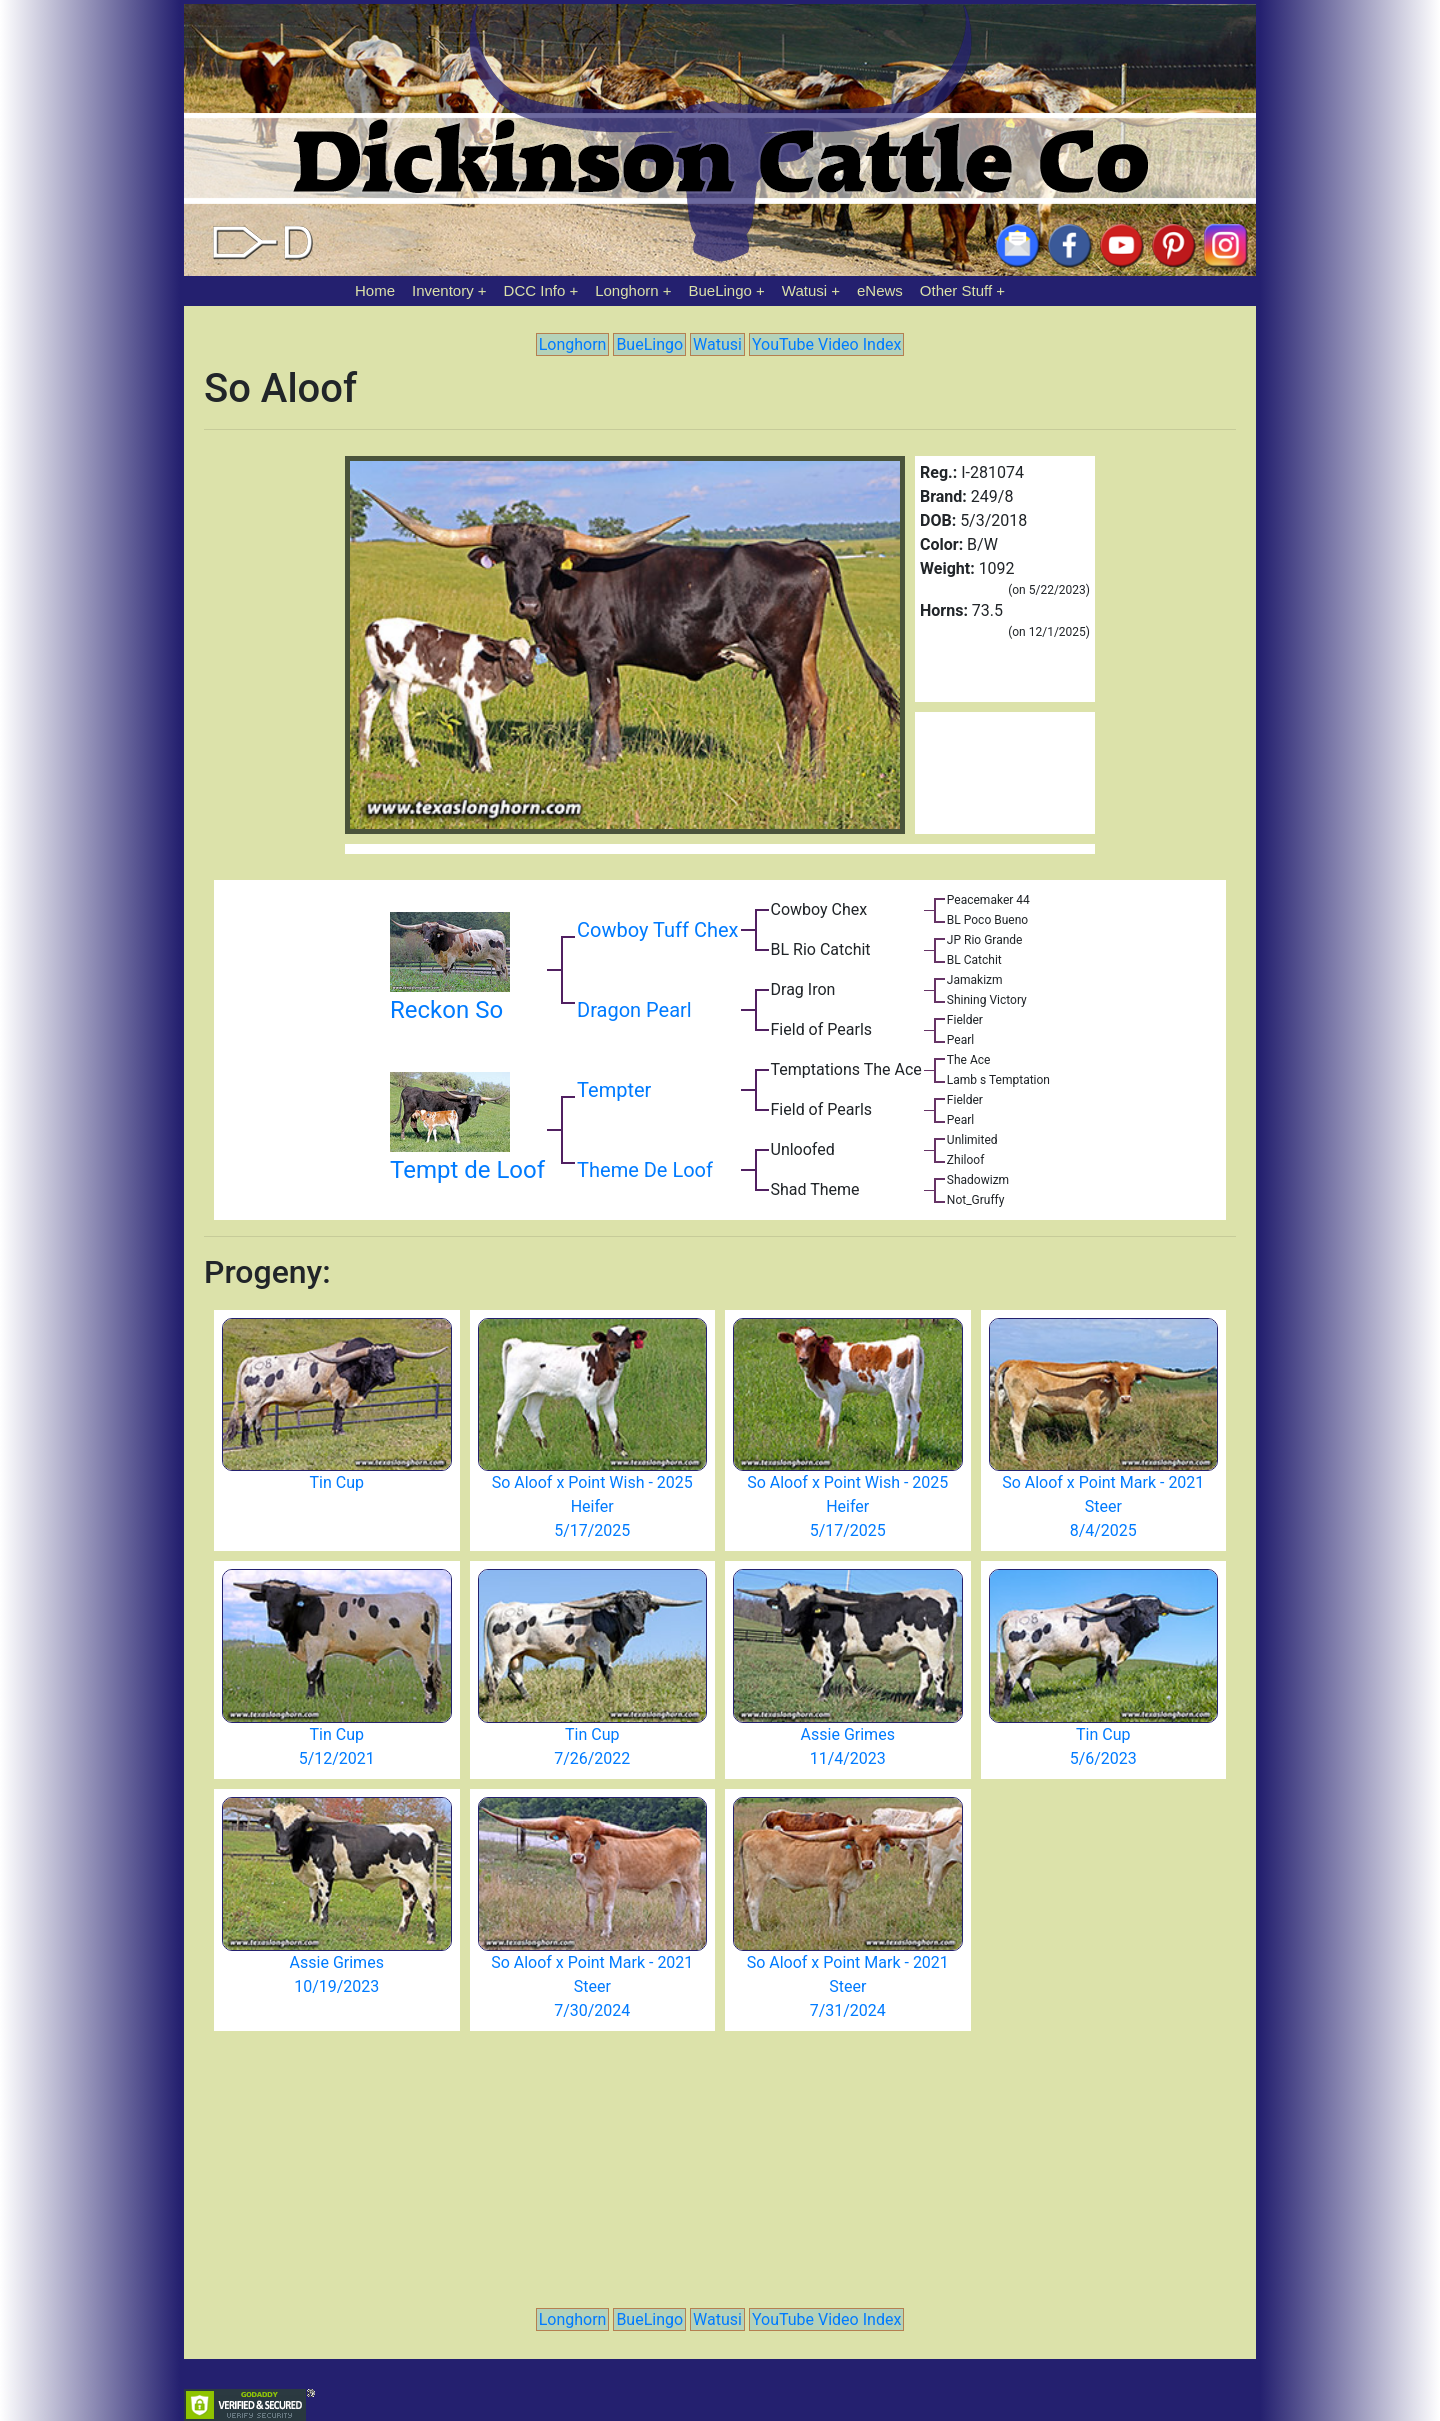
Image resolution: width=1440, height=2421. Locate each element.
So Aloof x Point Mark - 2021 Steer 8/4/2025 (1103, 1506)
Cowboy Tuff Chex (657, 930)
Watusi (804, 290)
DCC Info (535, 290)
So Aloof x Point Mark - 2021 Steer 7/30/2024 (592, 1986)
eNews (880, 290)
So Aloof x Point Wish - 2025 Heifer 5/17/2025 (592, 1506)
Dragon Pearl (634, 1010)
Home (375, 290)
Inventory (443, 290)
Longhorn (626, 290)
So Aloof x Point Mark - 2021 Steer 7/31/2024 (848, 1986)
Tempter (614, 1090)
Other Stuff (956, 290)
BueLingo (720, 290)
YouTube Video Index (826, 344)
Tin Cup (337, 1482)
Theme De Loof (645, 1170)
